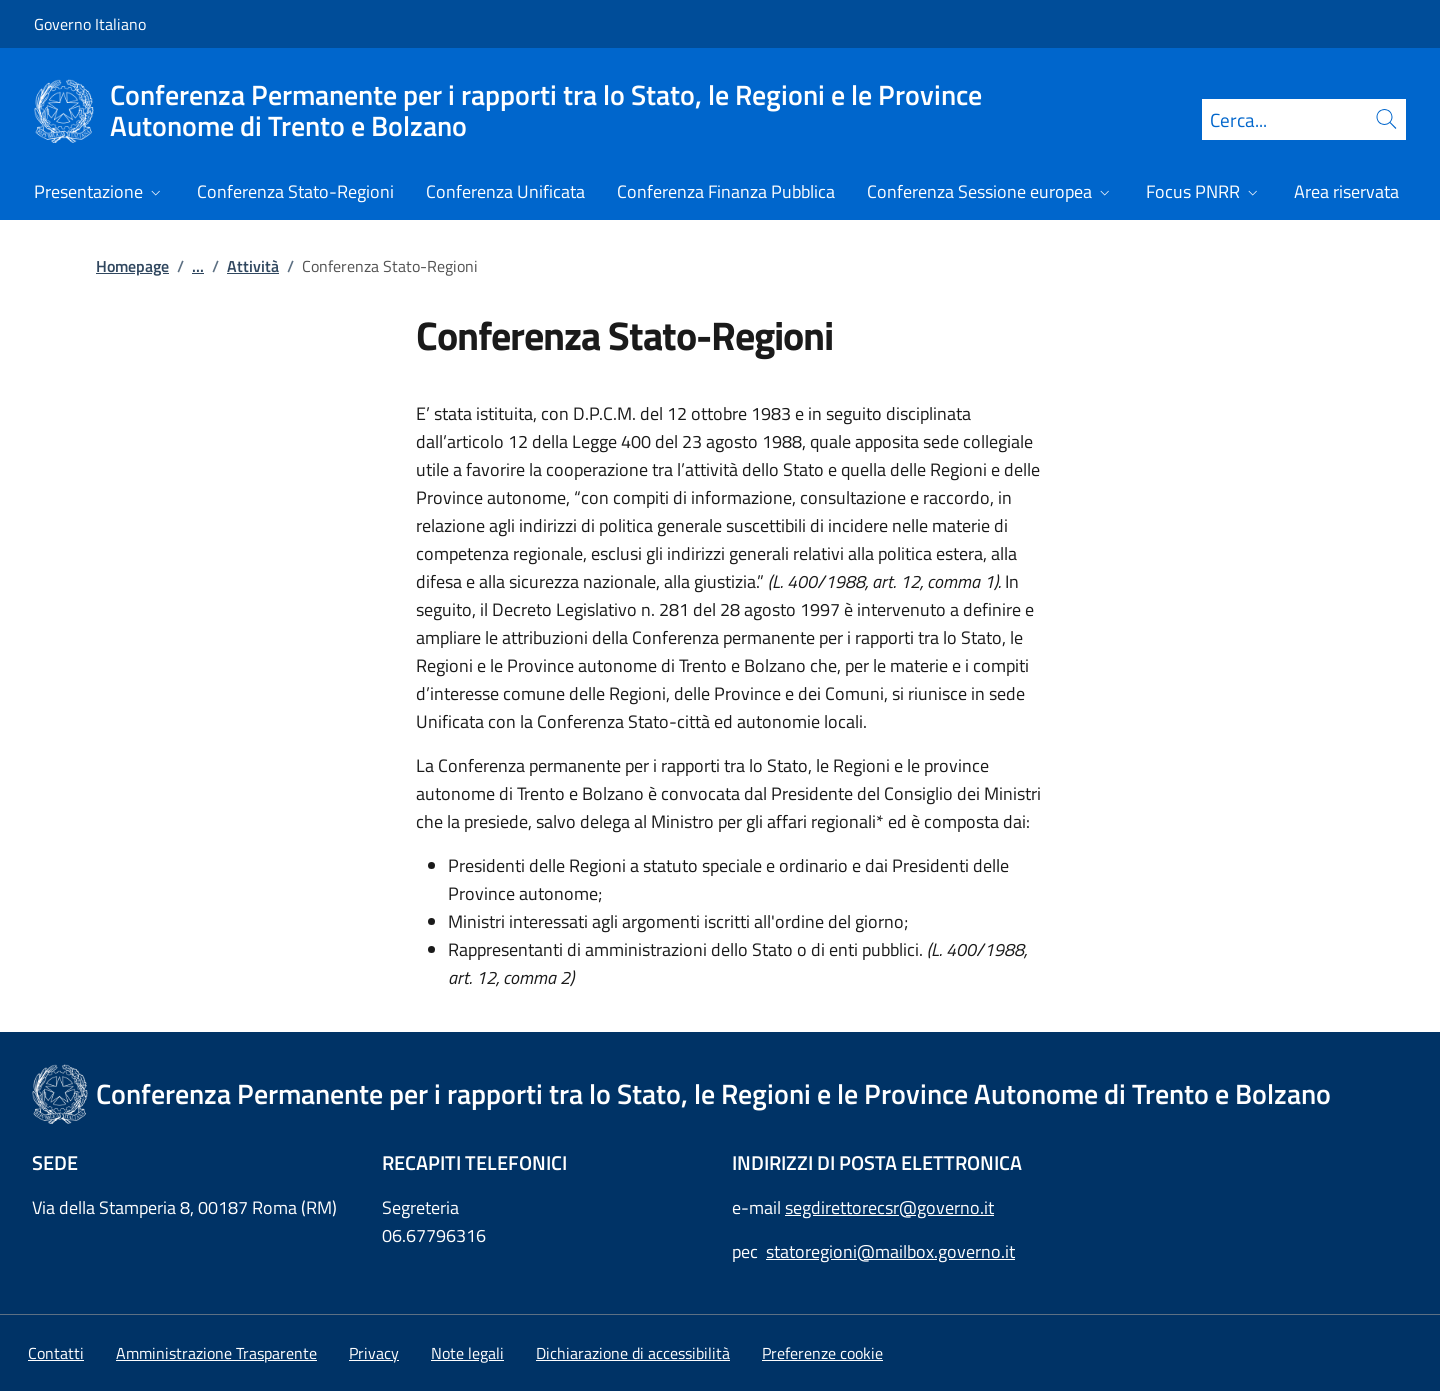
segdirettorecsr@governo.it (889, 1207)
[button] (822, 1353)
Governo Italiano (90, 24)
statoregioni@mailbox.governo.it (890, 1251)
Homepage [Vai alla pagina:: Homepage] (132, 266)
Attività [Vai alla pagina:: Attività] (253, 266)
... (198, 266)
